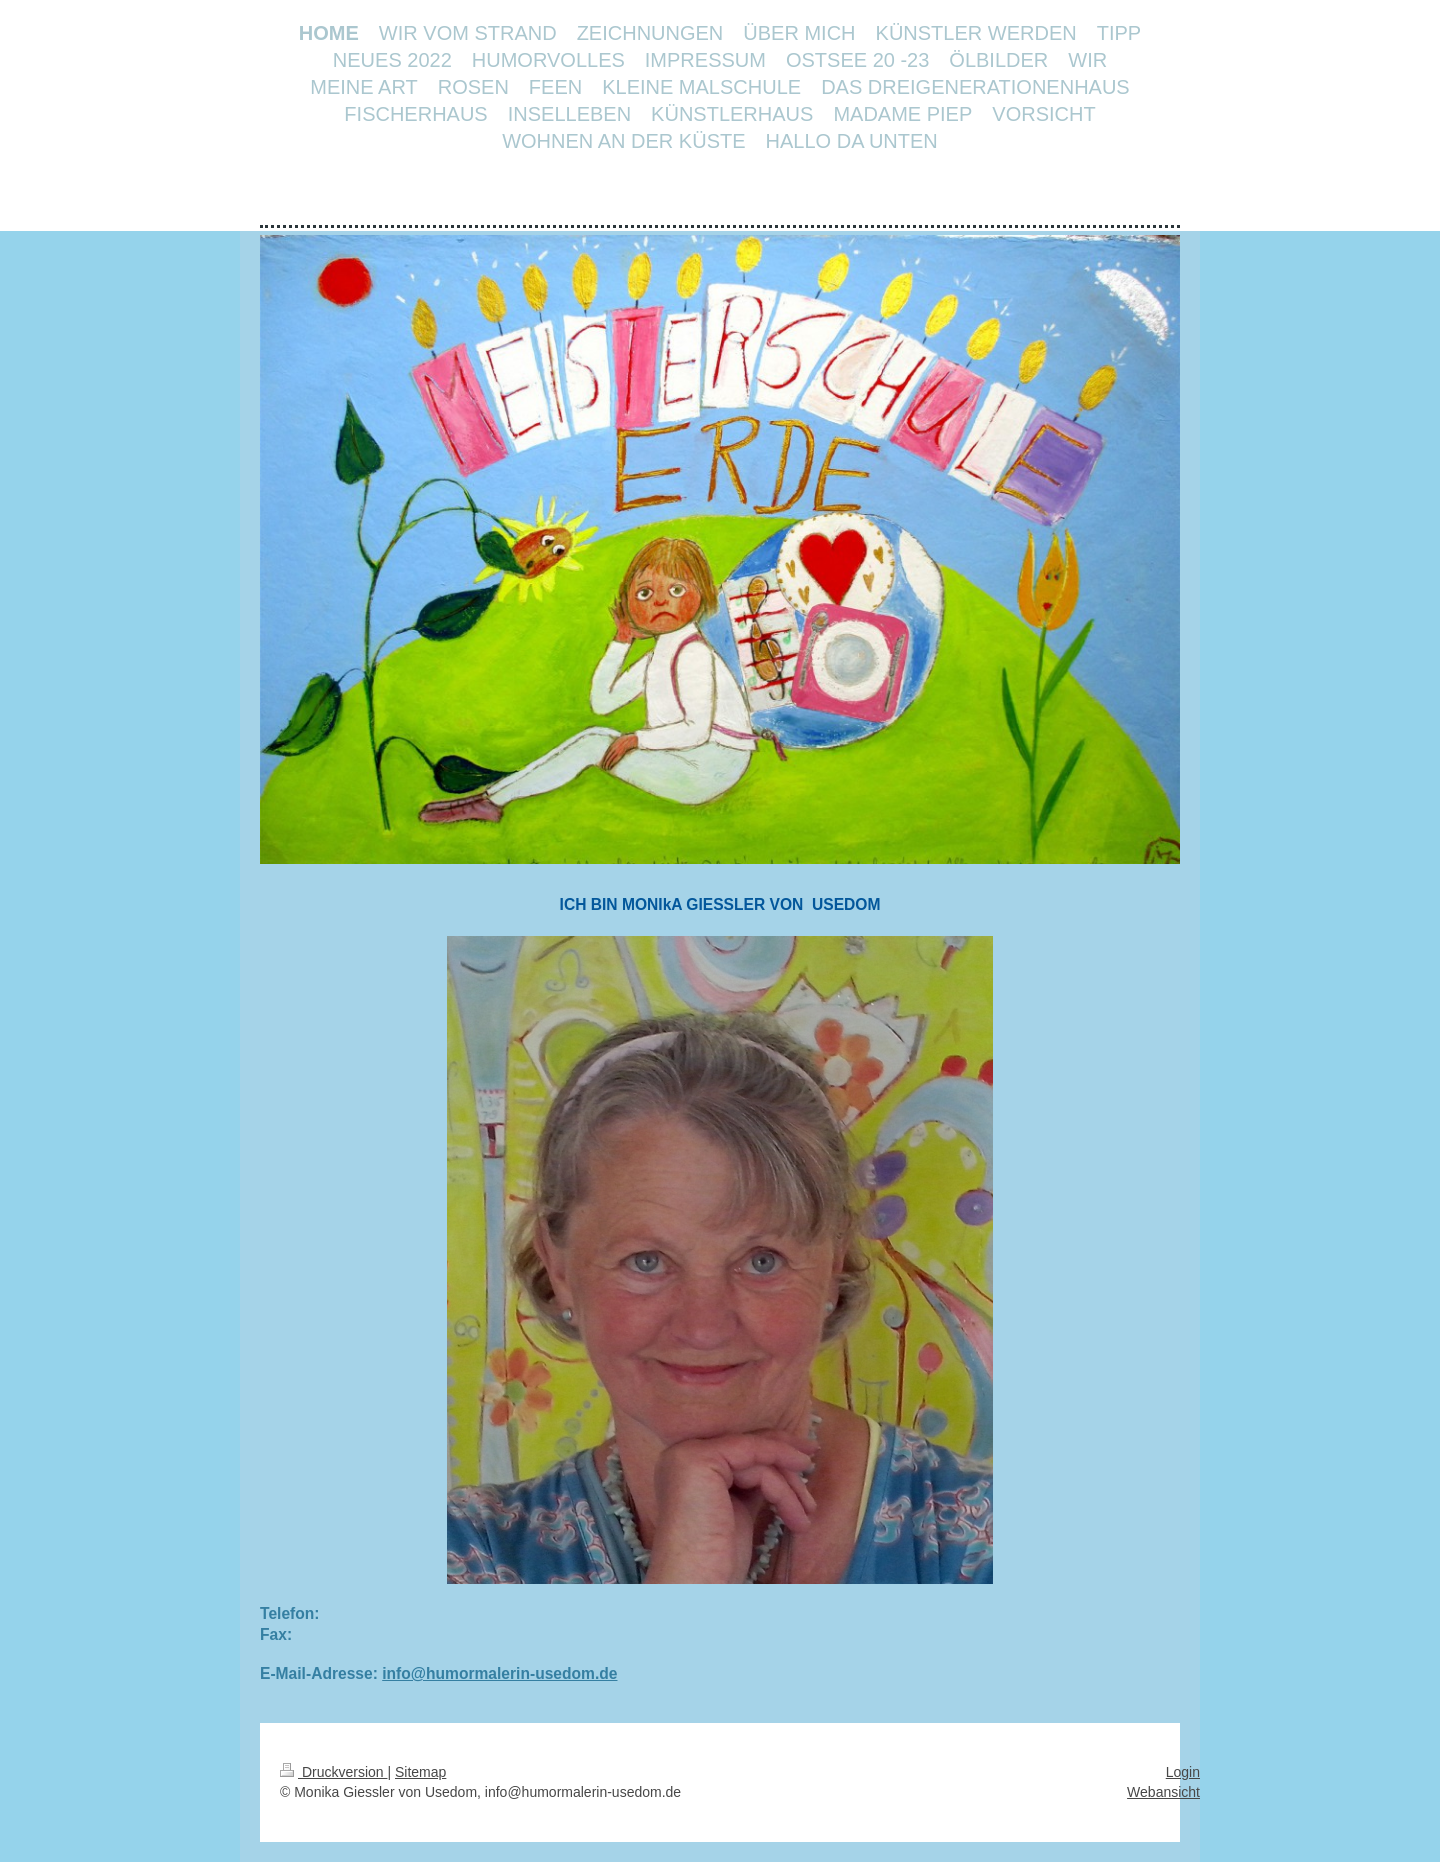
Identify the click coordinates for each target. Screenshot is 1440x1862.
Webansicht (1163, 1792)
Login (1183, 1772)
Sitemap (420, 1772)
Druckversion (333, 1772)
